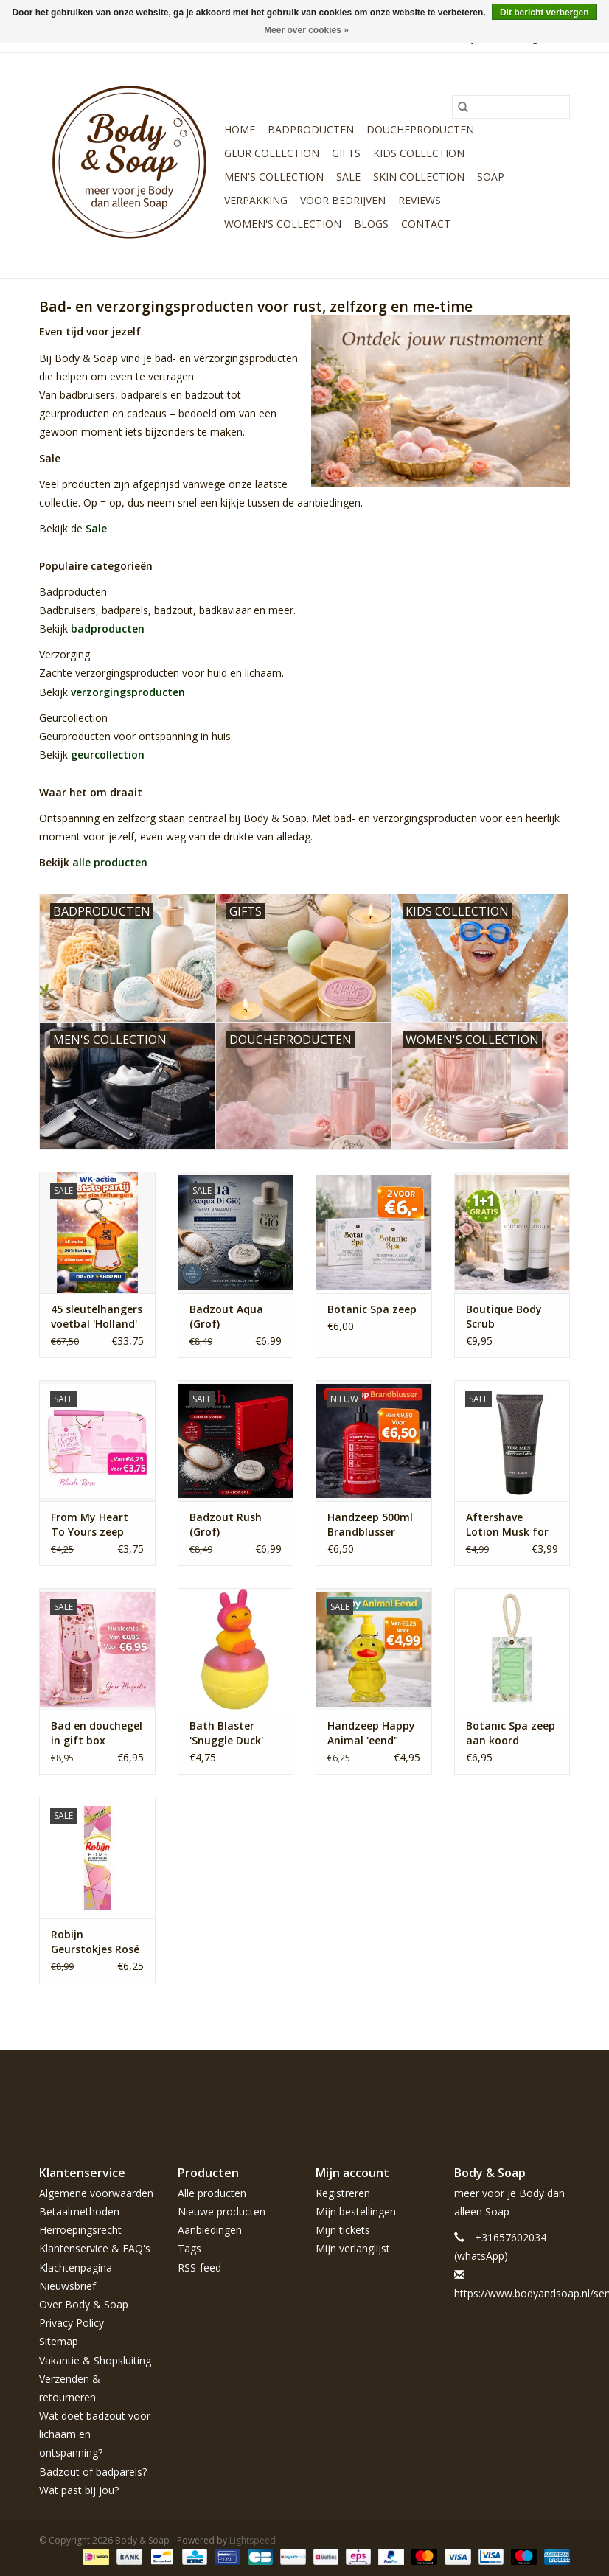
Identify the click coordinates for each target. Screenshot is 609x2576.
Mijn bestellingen (356, 2211)
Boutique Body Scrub (504, 1316)
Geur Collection (271, 153)
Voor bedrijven (343, 200)
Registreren (343, 2193)
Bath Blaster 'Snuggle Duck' (226, 1733)
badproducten (108, 629)
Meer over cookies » (306, 30)
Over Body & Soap (83, 2304)
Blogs (371, 224)
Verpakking (256, 200)
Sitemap (58, 2341)
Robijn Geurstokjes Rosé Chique (95, 1942)
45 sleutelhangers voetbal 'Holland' (96, 1316)
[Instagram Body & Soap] (558, 2083)
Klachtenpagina (75, 2267)
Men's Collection (274, 177)
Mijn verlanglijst (353, 2248)
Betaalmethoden (79, 2211)
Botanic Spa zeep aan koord (510, 1733)
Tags (189, 2248)
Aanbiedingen (210, 2230)
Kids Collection (418, 153)
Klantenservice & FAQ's (94, 2248)
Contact (425, 224)
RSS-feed (199, 2267)
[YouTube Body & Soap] (531, 2083)
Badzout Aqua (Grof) (226, 1316)
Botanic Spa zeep (372, 1309)
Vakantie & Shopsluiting (95, 2360)
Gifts (346, 153)
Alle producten (212, 2193)
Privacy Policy (71, 2323)
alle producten (109, 862)
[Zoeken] (511, 107)
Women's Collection (282, 224)
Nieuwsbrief (67, 2286)
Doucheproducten (420, 129)
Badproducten (311, 129)
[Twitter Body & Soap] (478, 2083)
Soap (490, 177)
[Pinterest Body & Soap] (505, 2083)
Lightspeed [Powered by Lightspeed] (252, 2540)
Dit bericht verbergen (544, 12)
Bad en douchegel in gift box (96, 1733)
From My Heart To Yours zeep (89, 1524)
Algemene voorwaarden (96, 2193)
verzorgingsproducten (128, 692)
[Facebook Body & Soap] (452, 2083)
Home (239, 129)
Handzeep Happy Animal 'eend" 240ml (371, 1733)
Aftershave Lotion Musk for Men (507, 1524)
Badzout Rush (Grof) (225, 1524)
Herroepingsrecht (80, 2230)
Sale (348, 177)
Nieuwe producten (221, 2211)
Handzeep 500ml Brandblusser (370, 1524)
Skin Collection (418, 177)
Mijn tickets (343, 2230)
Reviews (419, 200)
